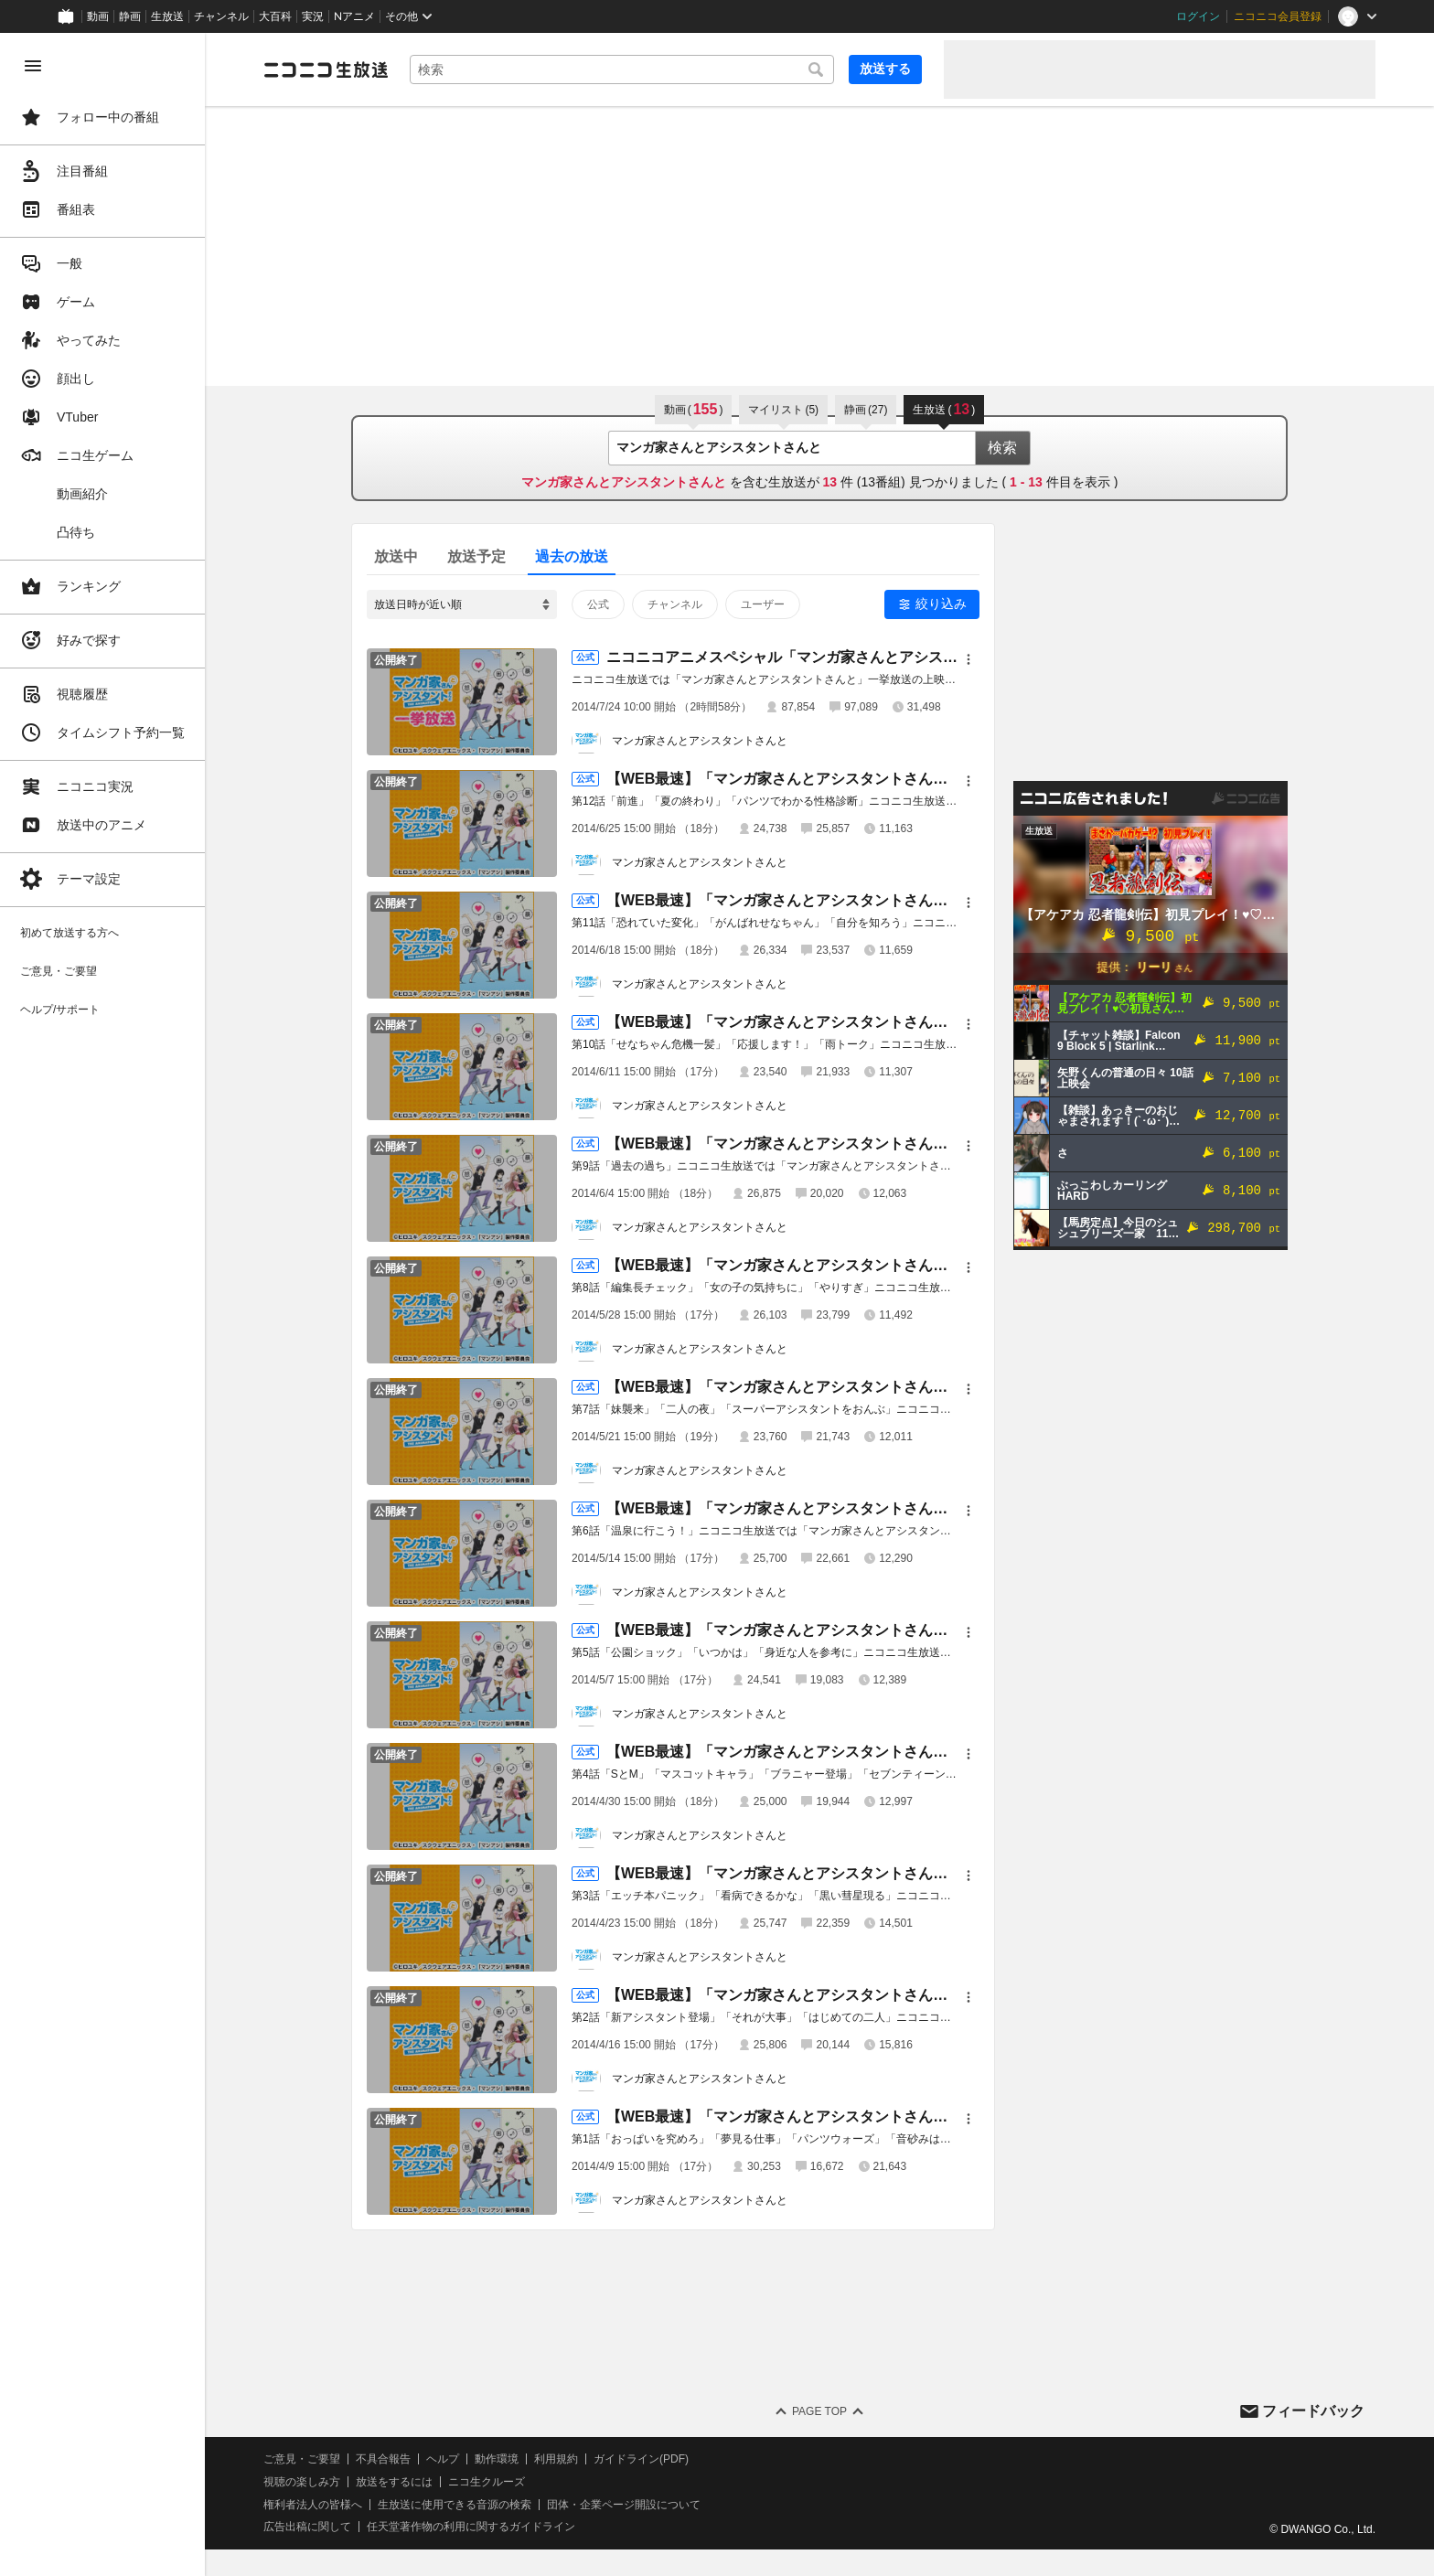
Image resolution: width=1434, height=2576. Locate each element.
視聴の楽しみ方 (301, 2481)
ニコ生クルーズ (486, 2481)
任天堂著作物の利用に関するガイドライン (471, 2526)
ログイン (1198, 16)
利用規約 (556, 2458)
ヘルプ (442, 2458)
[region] (102, 1304)
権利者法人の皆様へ (312, 2504)
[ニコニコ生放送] (325, 69)
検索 (1002, 447)
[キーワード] (622, 69)
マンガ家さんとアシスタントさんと (699, 740)
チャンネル (221, 16)
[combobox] (622, 69)
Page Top (819, 2411)
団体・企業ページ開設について (624, 2504)
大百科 (275, 16)
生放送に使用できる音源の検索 (454, 2504)
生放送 (167, 16)
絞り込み (941, 603)
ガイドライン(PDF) (641, 2458)
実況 (313, 16)
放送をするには (394, 2481)
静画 (130, 16)
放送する (885, 68)
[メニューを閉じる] (33, 66)
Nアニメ (354, 16)
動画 (98, 16)
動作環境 (497, 2458)
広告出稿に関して (307, 2526)
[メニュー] (968, 659)
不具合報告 (383, 2458)
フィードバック (1313, 2411)
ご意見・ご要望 (301, 2459)
